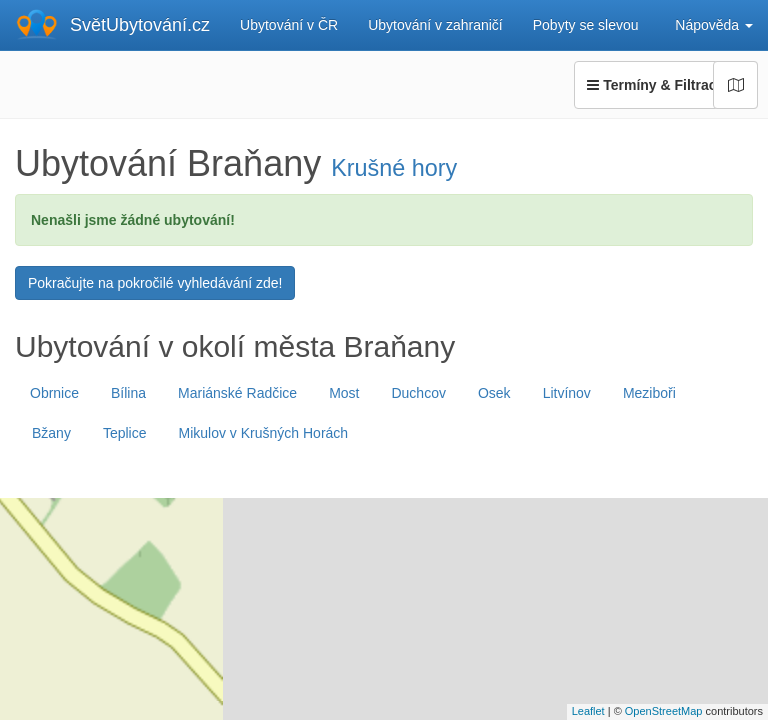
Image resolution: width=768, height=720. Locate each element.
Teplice (125, 433)
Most (344, 393)
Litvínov (567, 393)
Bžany (51, 433)
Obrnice (54, 393)
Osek (494, 393)
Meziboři (649, 393)
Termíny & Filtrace (666, 85)
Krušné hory (394, 168)
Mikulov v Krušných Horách (264, 433)
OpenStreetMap (664, 711)
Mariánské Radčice (237, 393)
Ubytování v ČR (289, 25)
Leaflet (588, 711)
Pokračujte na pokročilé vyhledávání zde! (155, 283)
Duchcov (418, 393)
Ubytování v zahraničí (435, 25)
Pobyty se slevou (586, 25)
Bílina (128, 393)
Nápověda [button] (714, 25)
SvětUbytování (140, 25)
